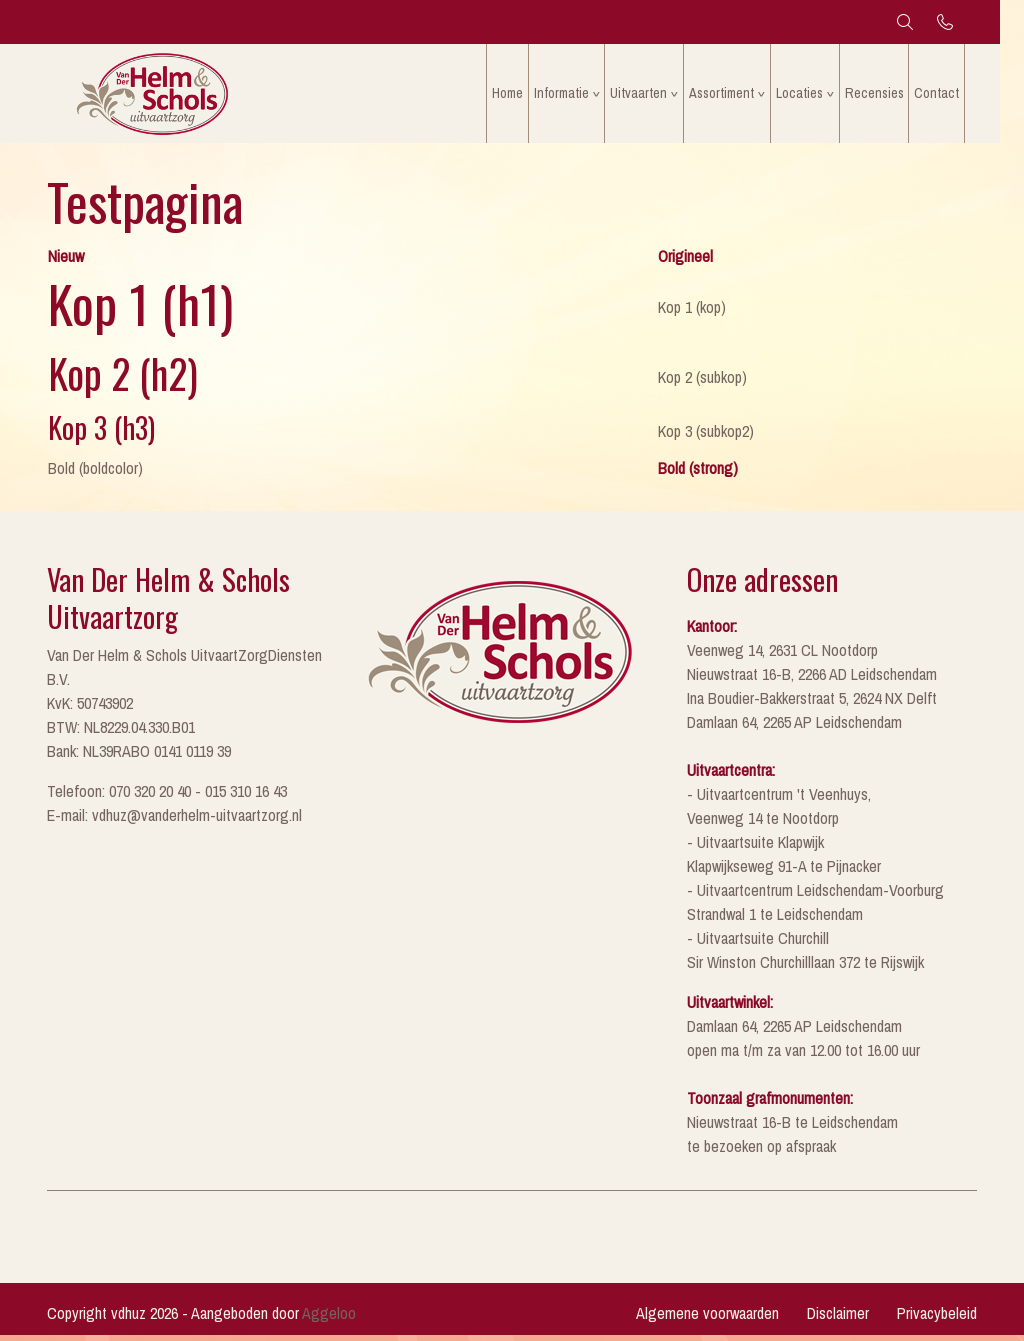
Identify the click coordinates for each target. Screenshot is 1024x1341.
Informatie (572, 94)
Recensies (886, 94)
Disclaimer (838, 1319)
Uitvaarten (650, 94)
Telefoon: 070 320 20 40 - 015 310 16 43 (167, 797)
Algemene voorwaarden (707, 1319)
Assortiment (733, 94)
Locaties (811, 94)
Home (518, 94)
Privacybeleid (937, 1319)
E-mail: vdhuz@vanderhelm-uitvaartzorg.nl (174, 821)
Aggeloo (329, 1319)
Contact (948, 94)
